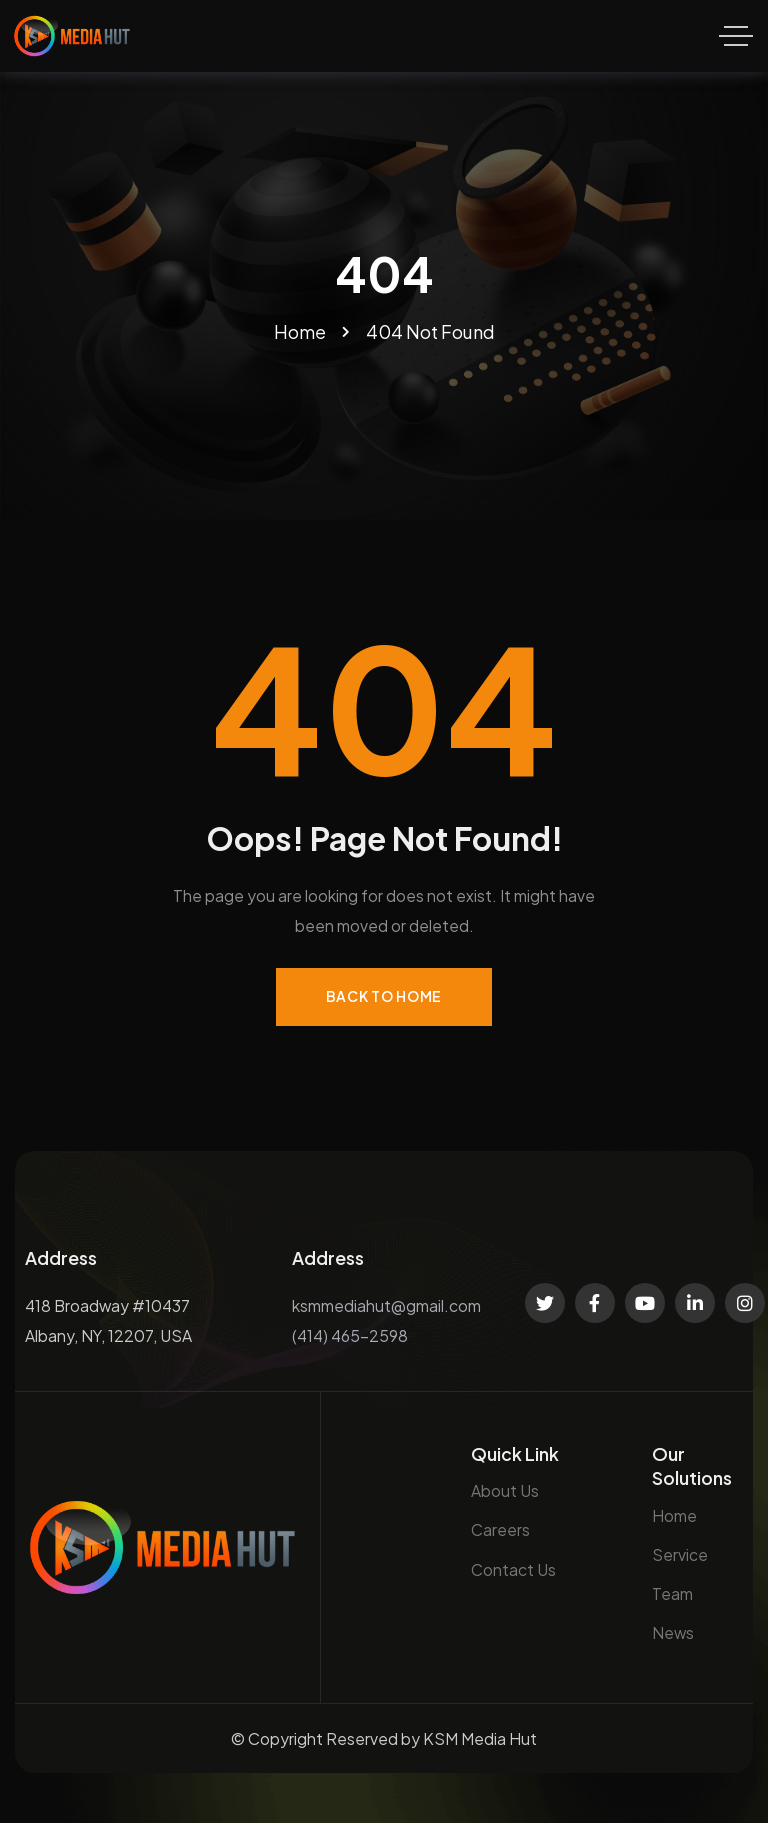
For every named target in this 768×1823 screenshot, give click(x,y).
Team (672, 1593)
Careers (500, 1529)
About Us (505, 1490)
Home (674, 1515)
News (673, 1632)
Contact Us (513, 1569)
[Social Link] (545, 1303)
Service (680, 1554)
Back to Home (384, 996)
